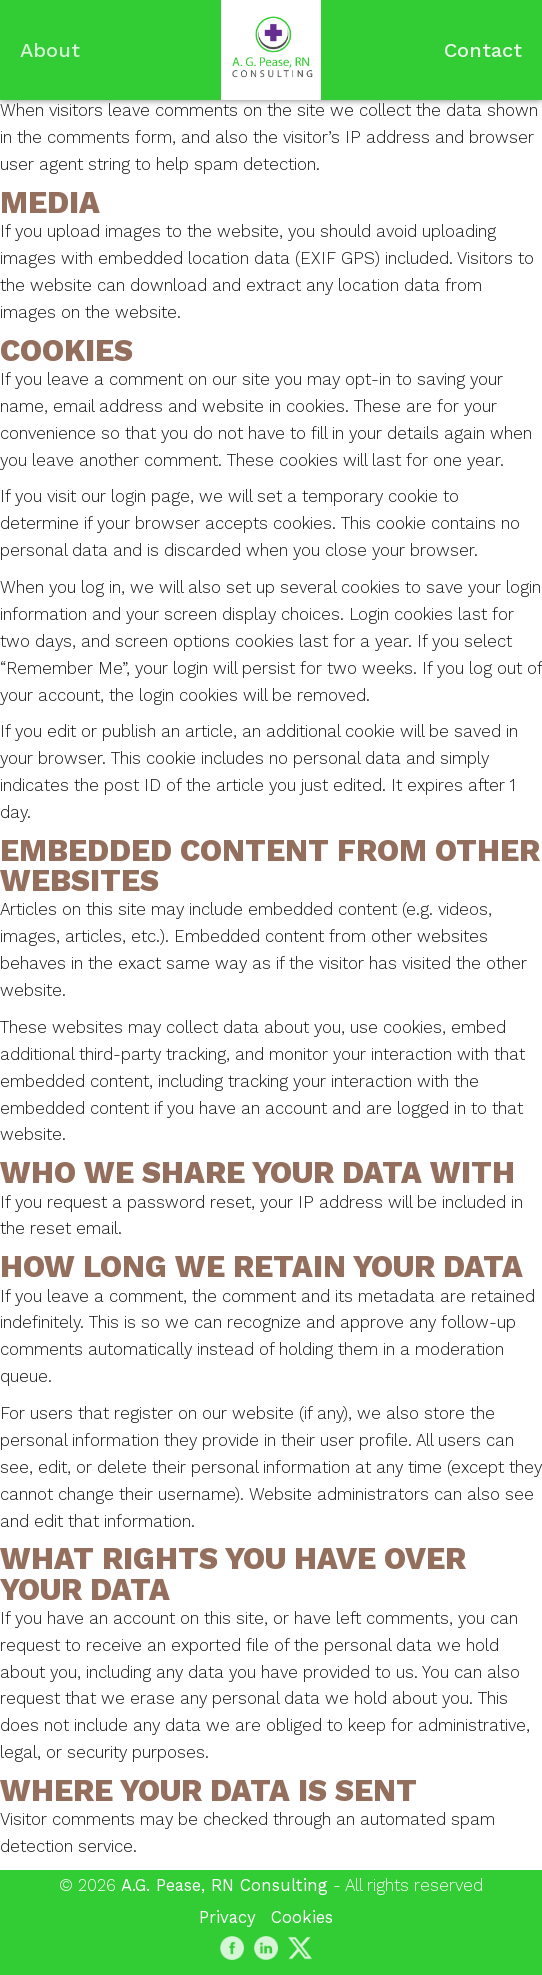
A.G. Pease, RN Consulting (224, 1885)
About (50, 50)
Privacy (227, 1917)
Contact (483, 50)
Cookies (302, 1917)
